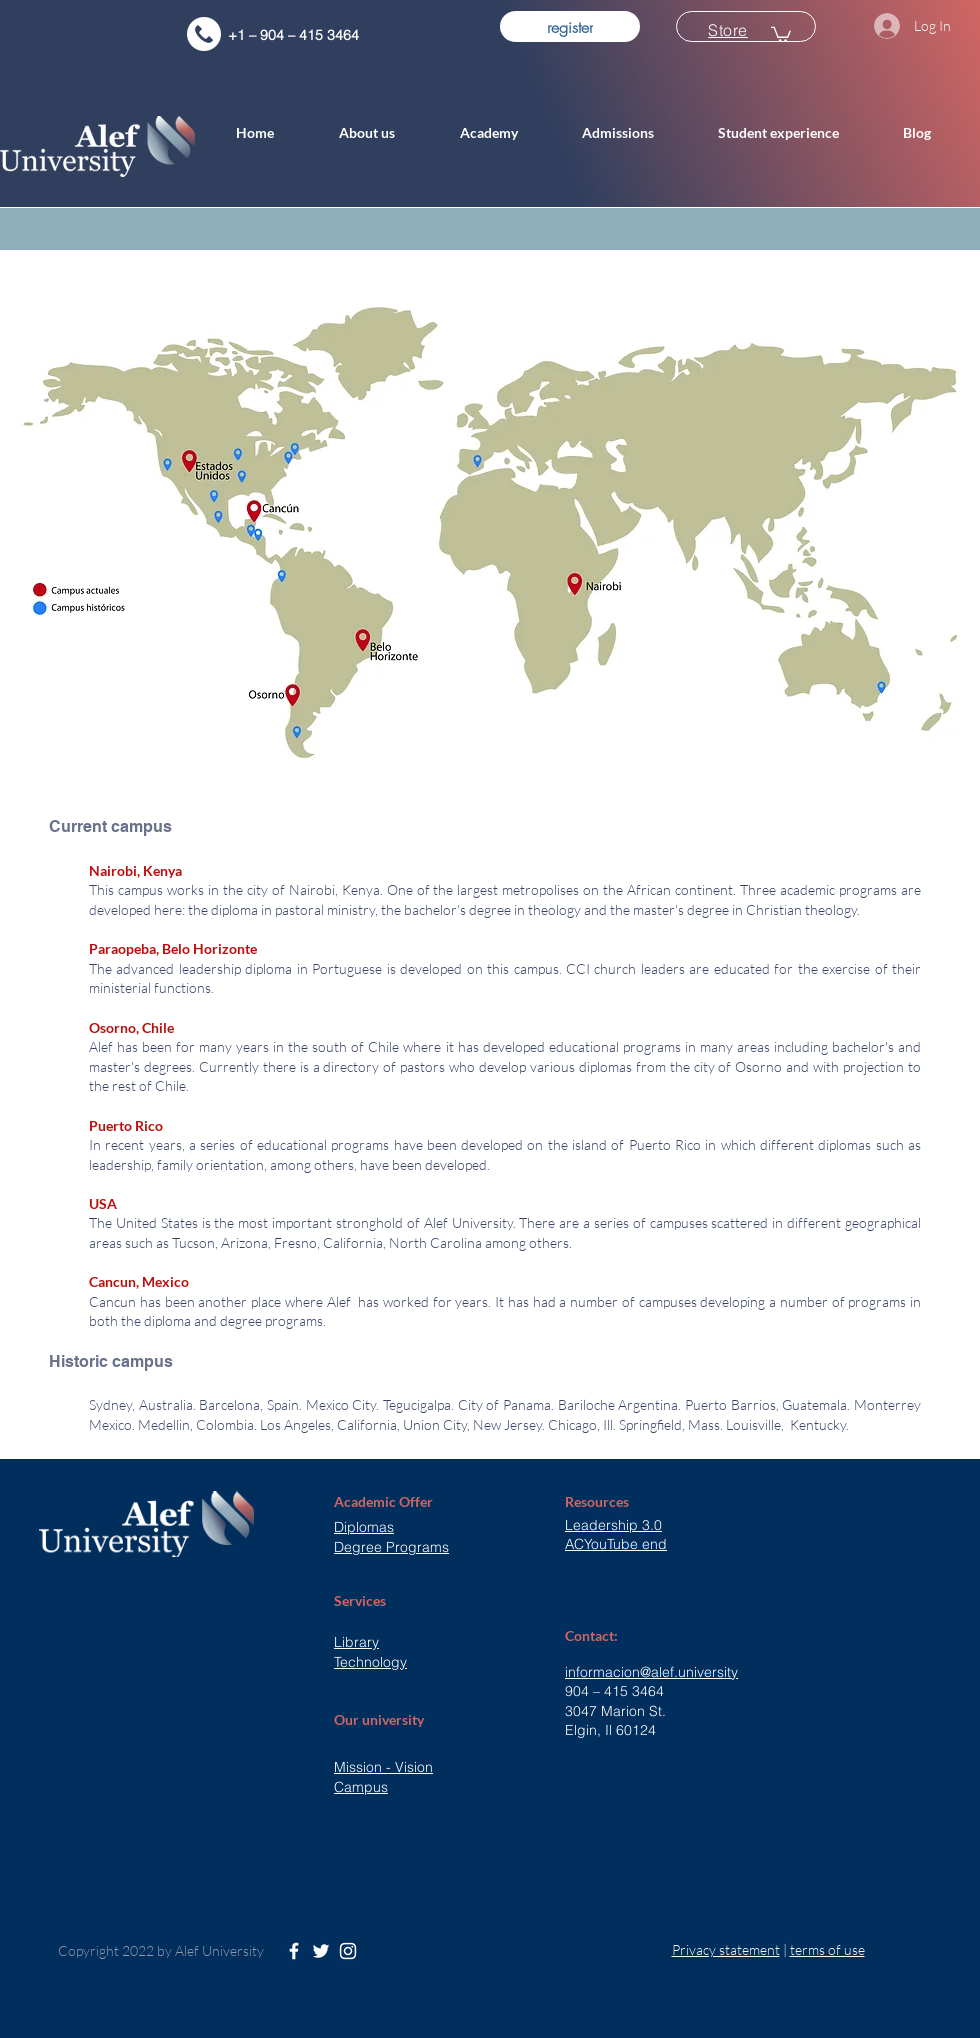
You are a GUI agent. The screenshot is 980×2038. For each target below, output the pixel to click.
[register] (570, 26)
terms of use (827, 1949)
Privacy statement (726, 1949)
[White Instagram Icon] (348, 1951)
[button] (384, 133)
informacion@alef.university (651, 1672)
